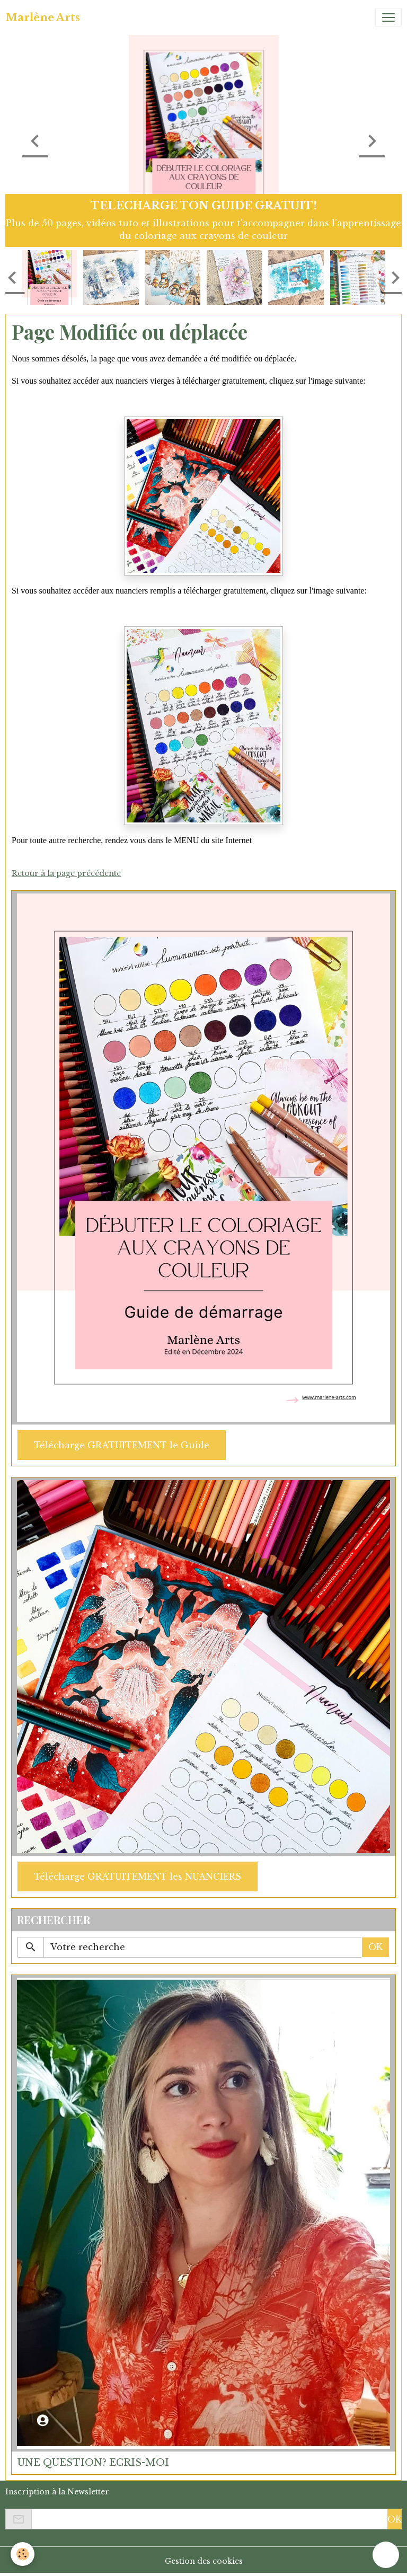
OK (375, 1947)
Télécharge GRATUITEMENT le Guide (121, 1445)
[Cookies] (22, 2554)
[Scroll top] (386, 2555)
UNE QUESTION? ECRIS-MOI (93, 2462)
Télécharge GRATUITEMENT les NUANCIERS (137, 1876)
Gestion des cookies (204, 2561)
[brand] (42, 17)
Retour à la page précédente (66, 873)
